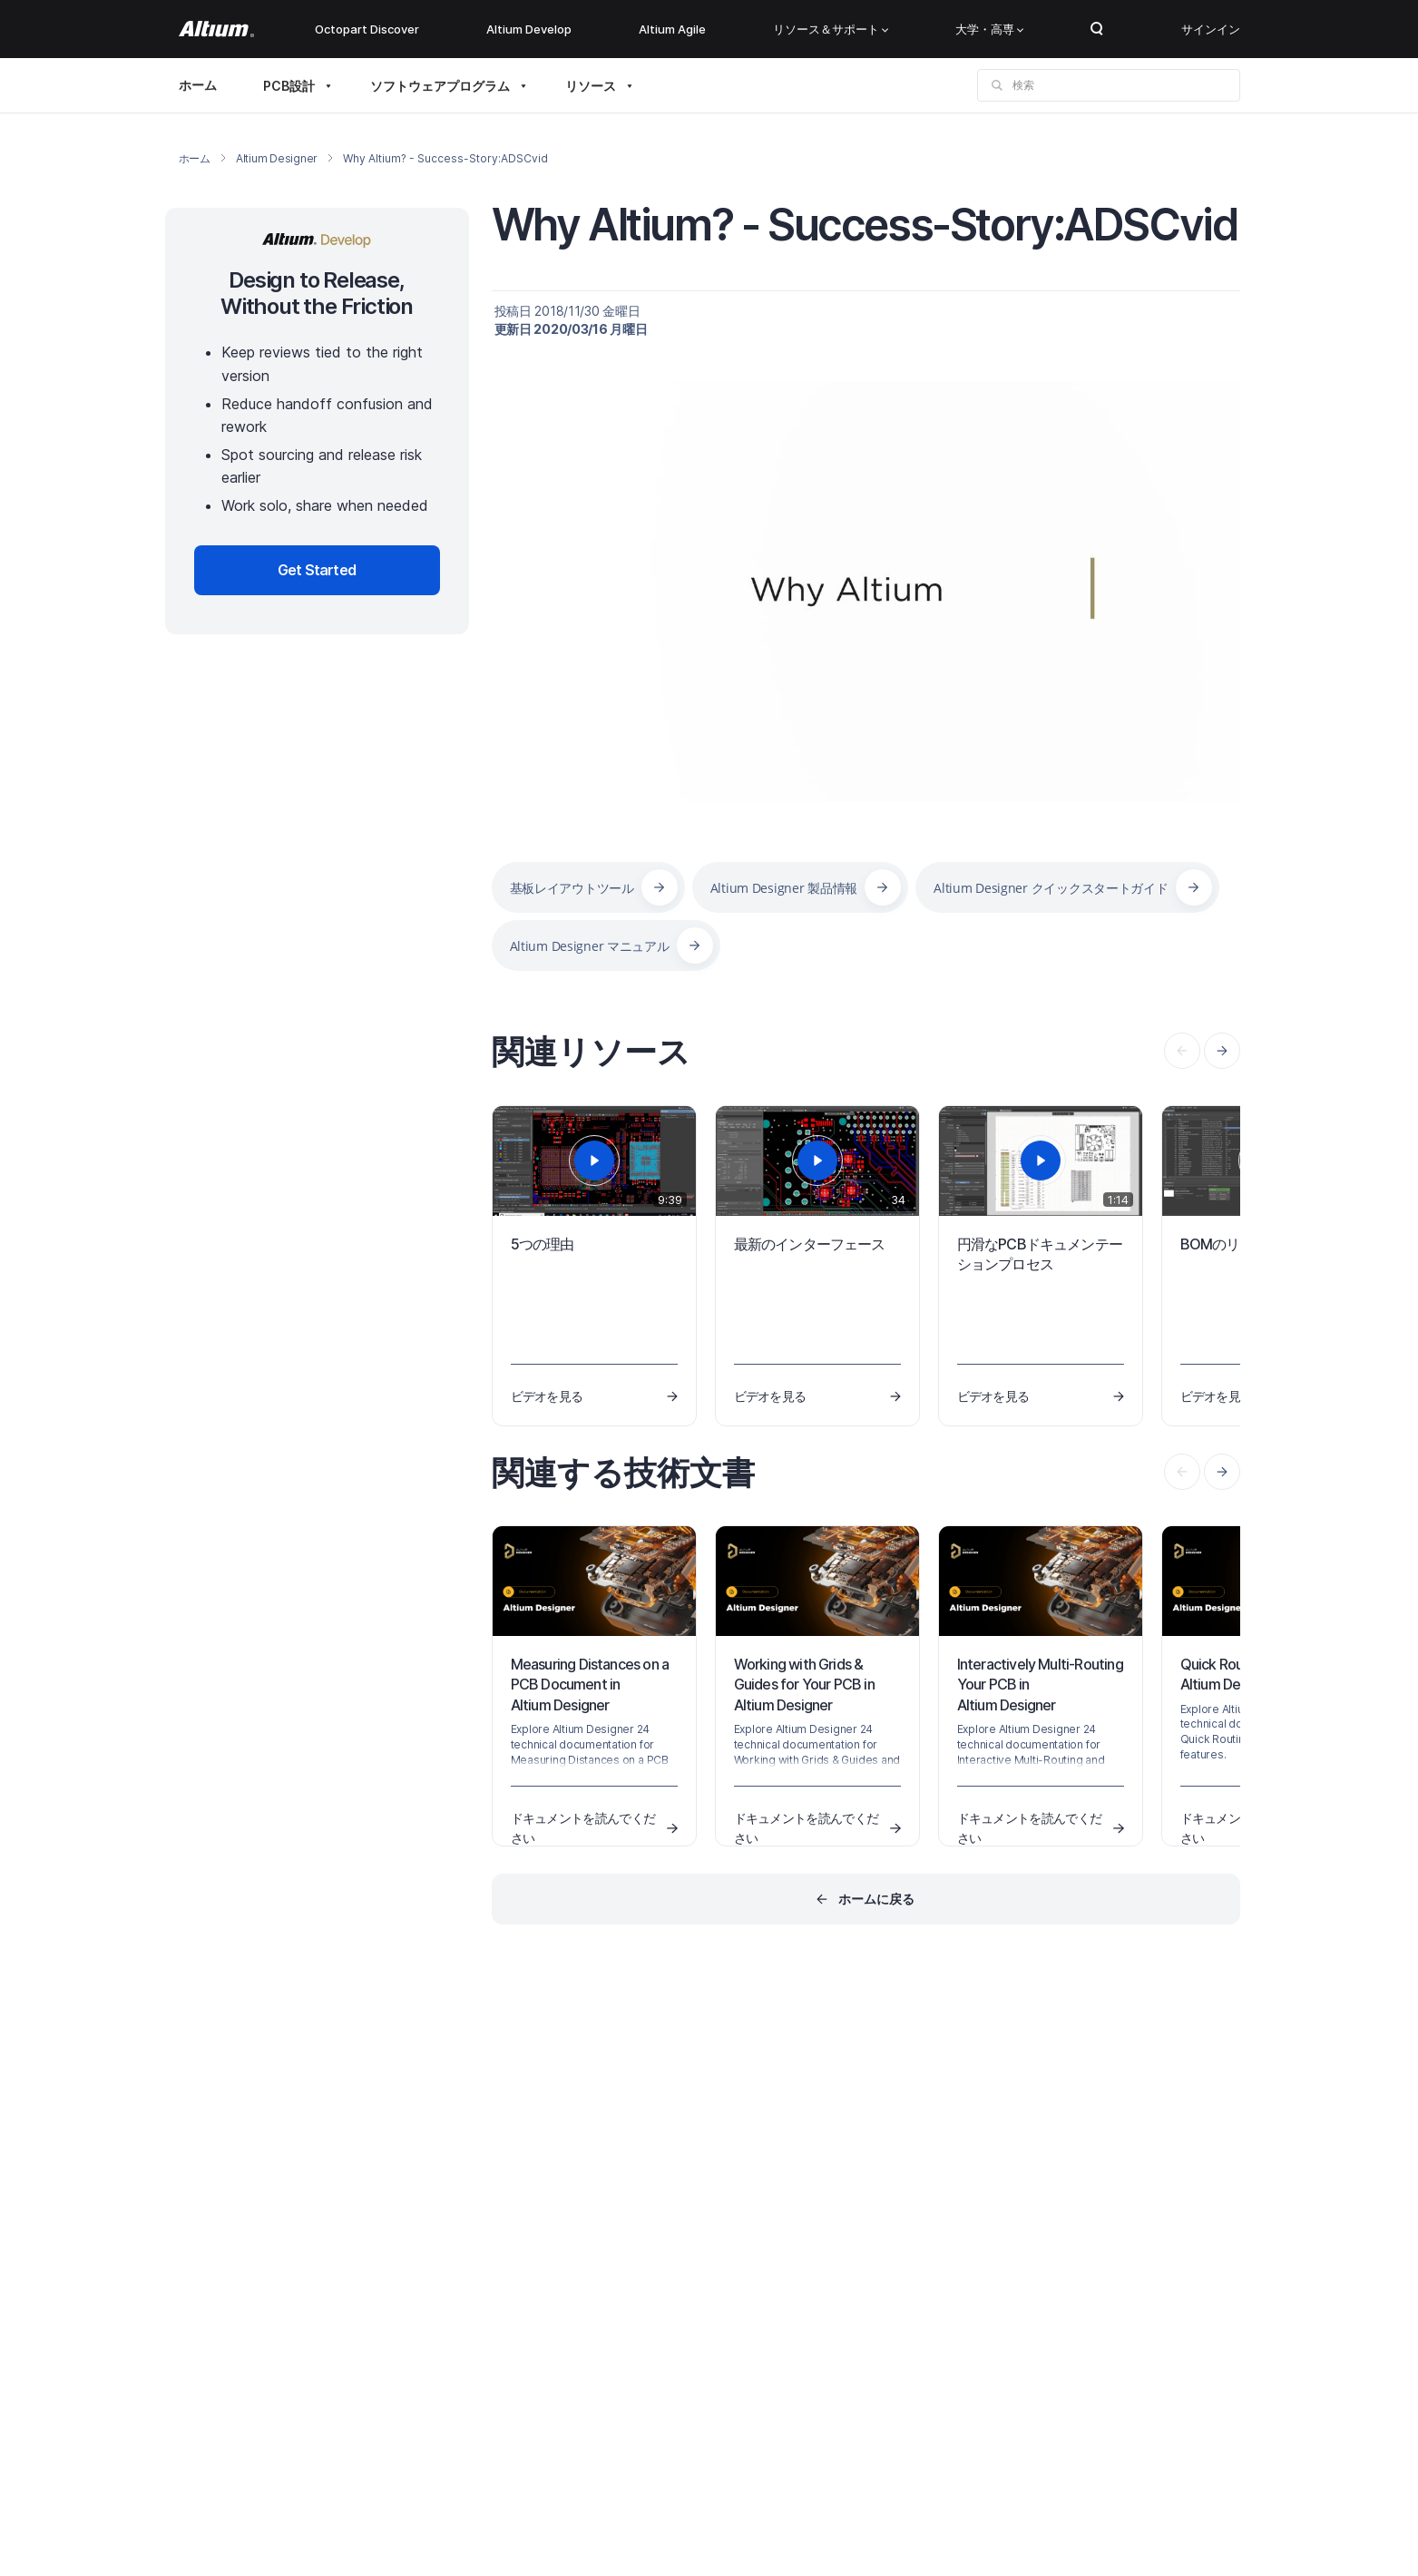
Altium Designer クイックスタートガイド (1051, 887)
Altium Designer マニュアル (590, 946)
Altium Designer (277, 158)
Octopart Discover (367, 29)
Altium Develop (529, 29)
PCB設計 (289, 85)
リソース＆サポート (830, 29)
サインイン (1210, 29)
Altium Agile (672, 29)
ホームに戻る (876, 1898)
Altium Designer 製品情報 (783, 887)
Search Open (1096, 29)
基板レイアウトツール (572, 887)
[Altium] (216, 29)
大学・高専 (989, 29)
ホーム (198, 85)
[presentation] (1222, 1051)
